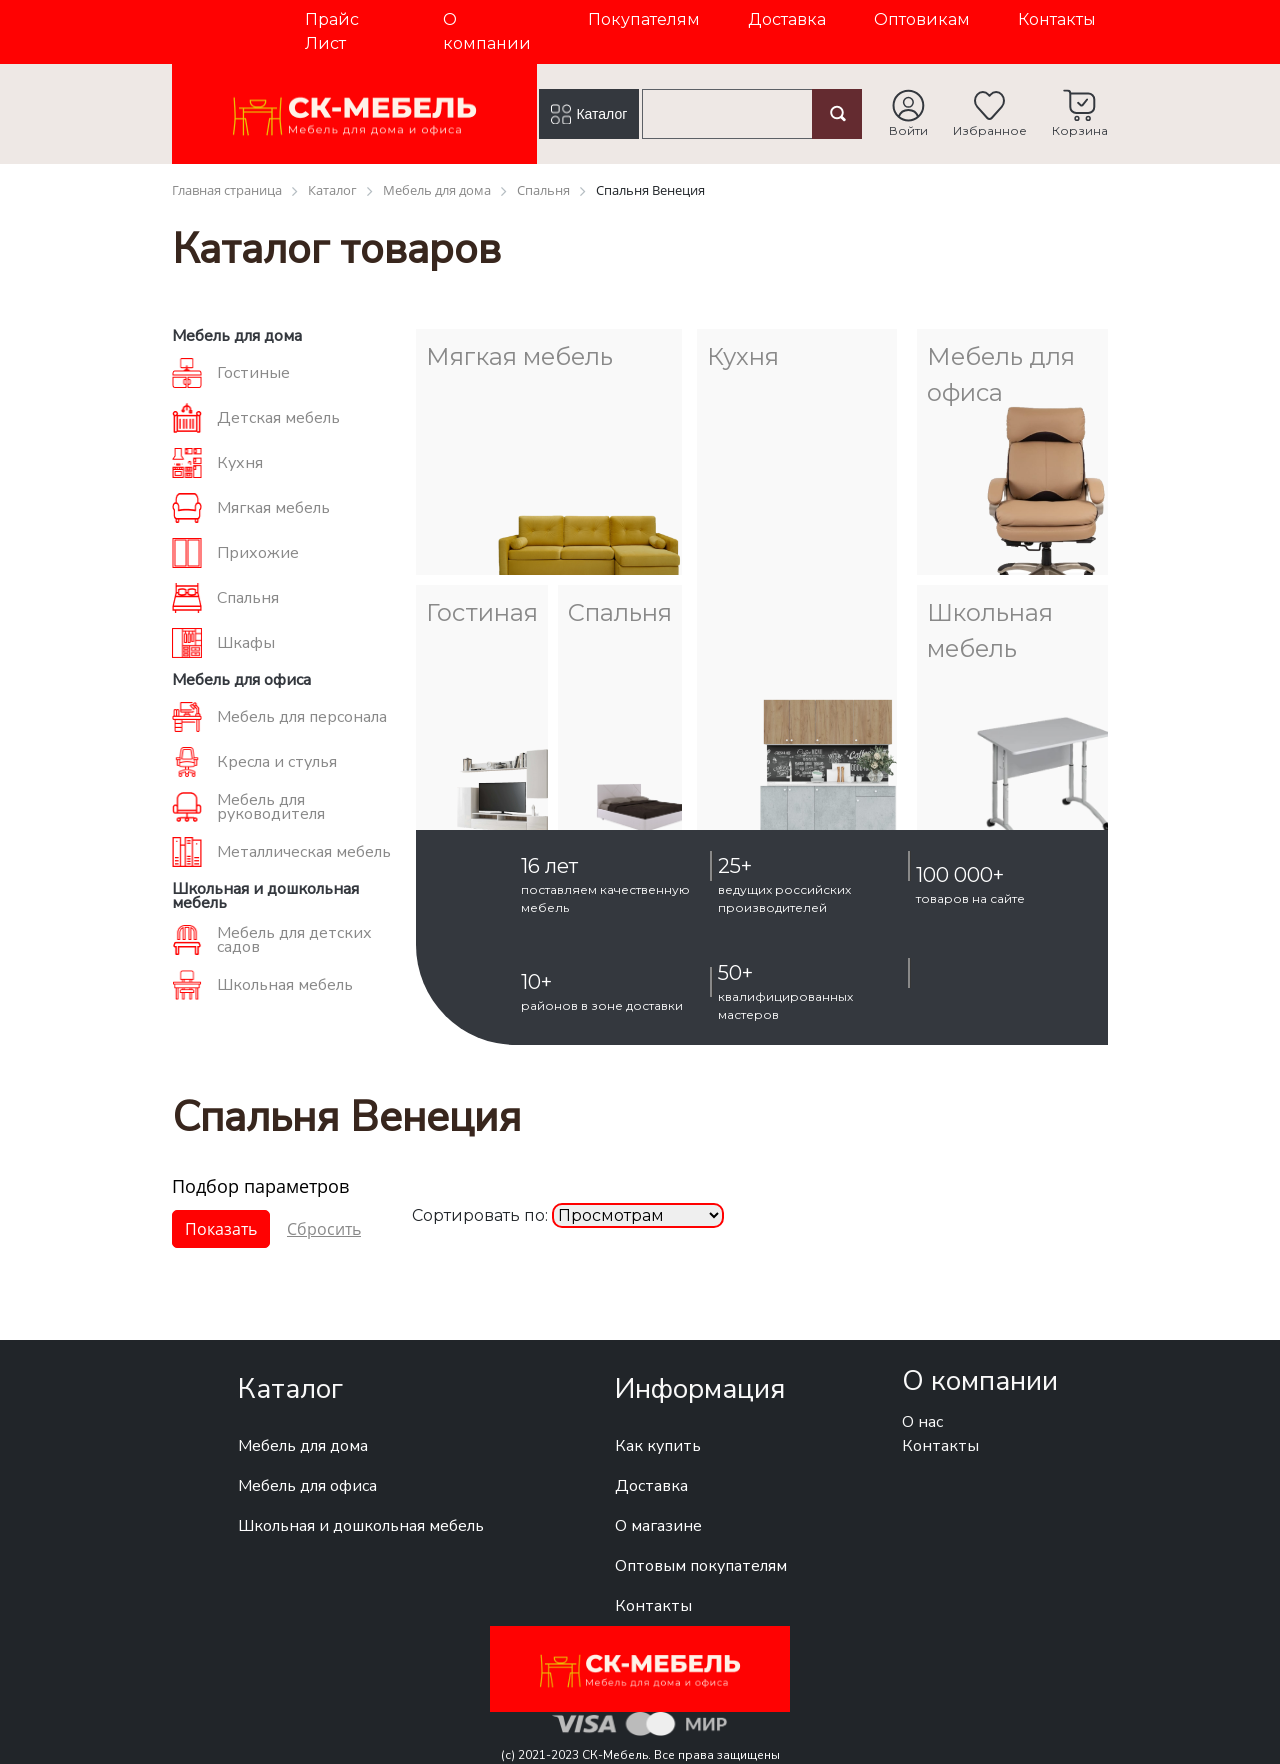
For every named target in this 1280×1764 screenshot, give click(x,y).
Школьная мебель (285, 985)
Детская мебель (278, 418)
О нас (922, 1422)
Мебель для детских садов (294, 940)
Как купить (658, 1446)
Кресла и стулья (277, 762)
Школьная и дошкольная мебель (361, 1526)
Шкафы (246, 643)
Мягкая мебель (273, 508)
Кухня (240, 463)
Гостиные (253, 373)
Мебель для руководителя (271, 807)
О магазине (658, 1526)
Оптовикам (922, 19)
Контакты (1057, 19)
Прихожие (258, 553)
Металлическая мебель (304, 852)
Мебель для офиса (307, 1486)
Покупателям (644, 19)
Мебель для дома (303, 1446)
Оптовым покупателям (701, 1566)
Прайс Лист (332, 31)
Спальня (248, 598)
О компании (487, 31)
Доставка (787, 19)
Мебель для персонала (302, 717)
